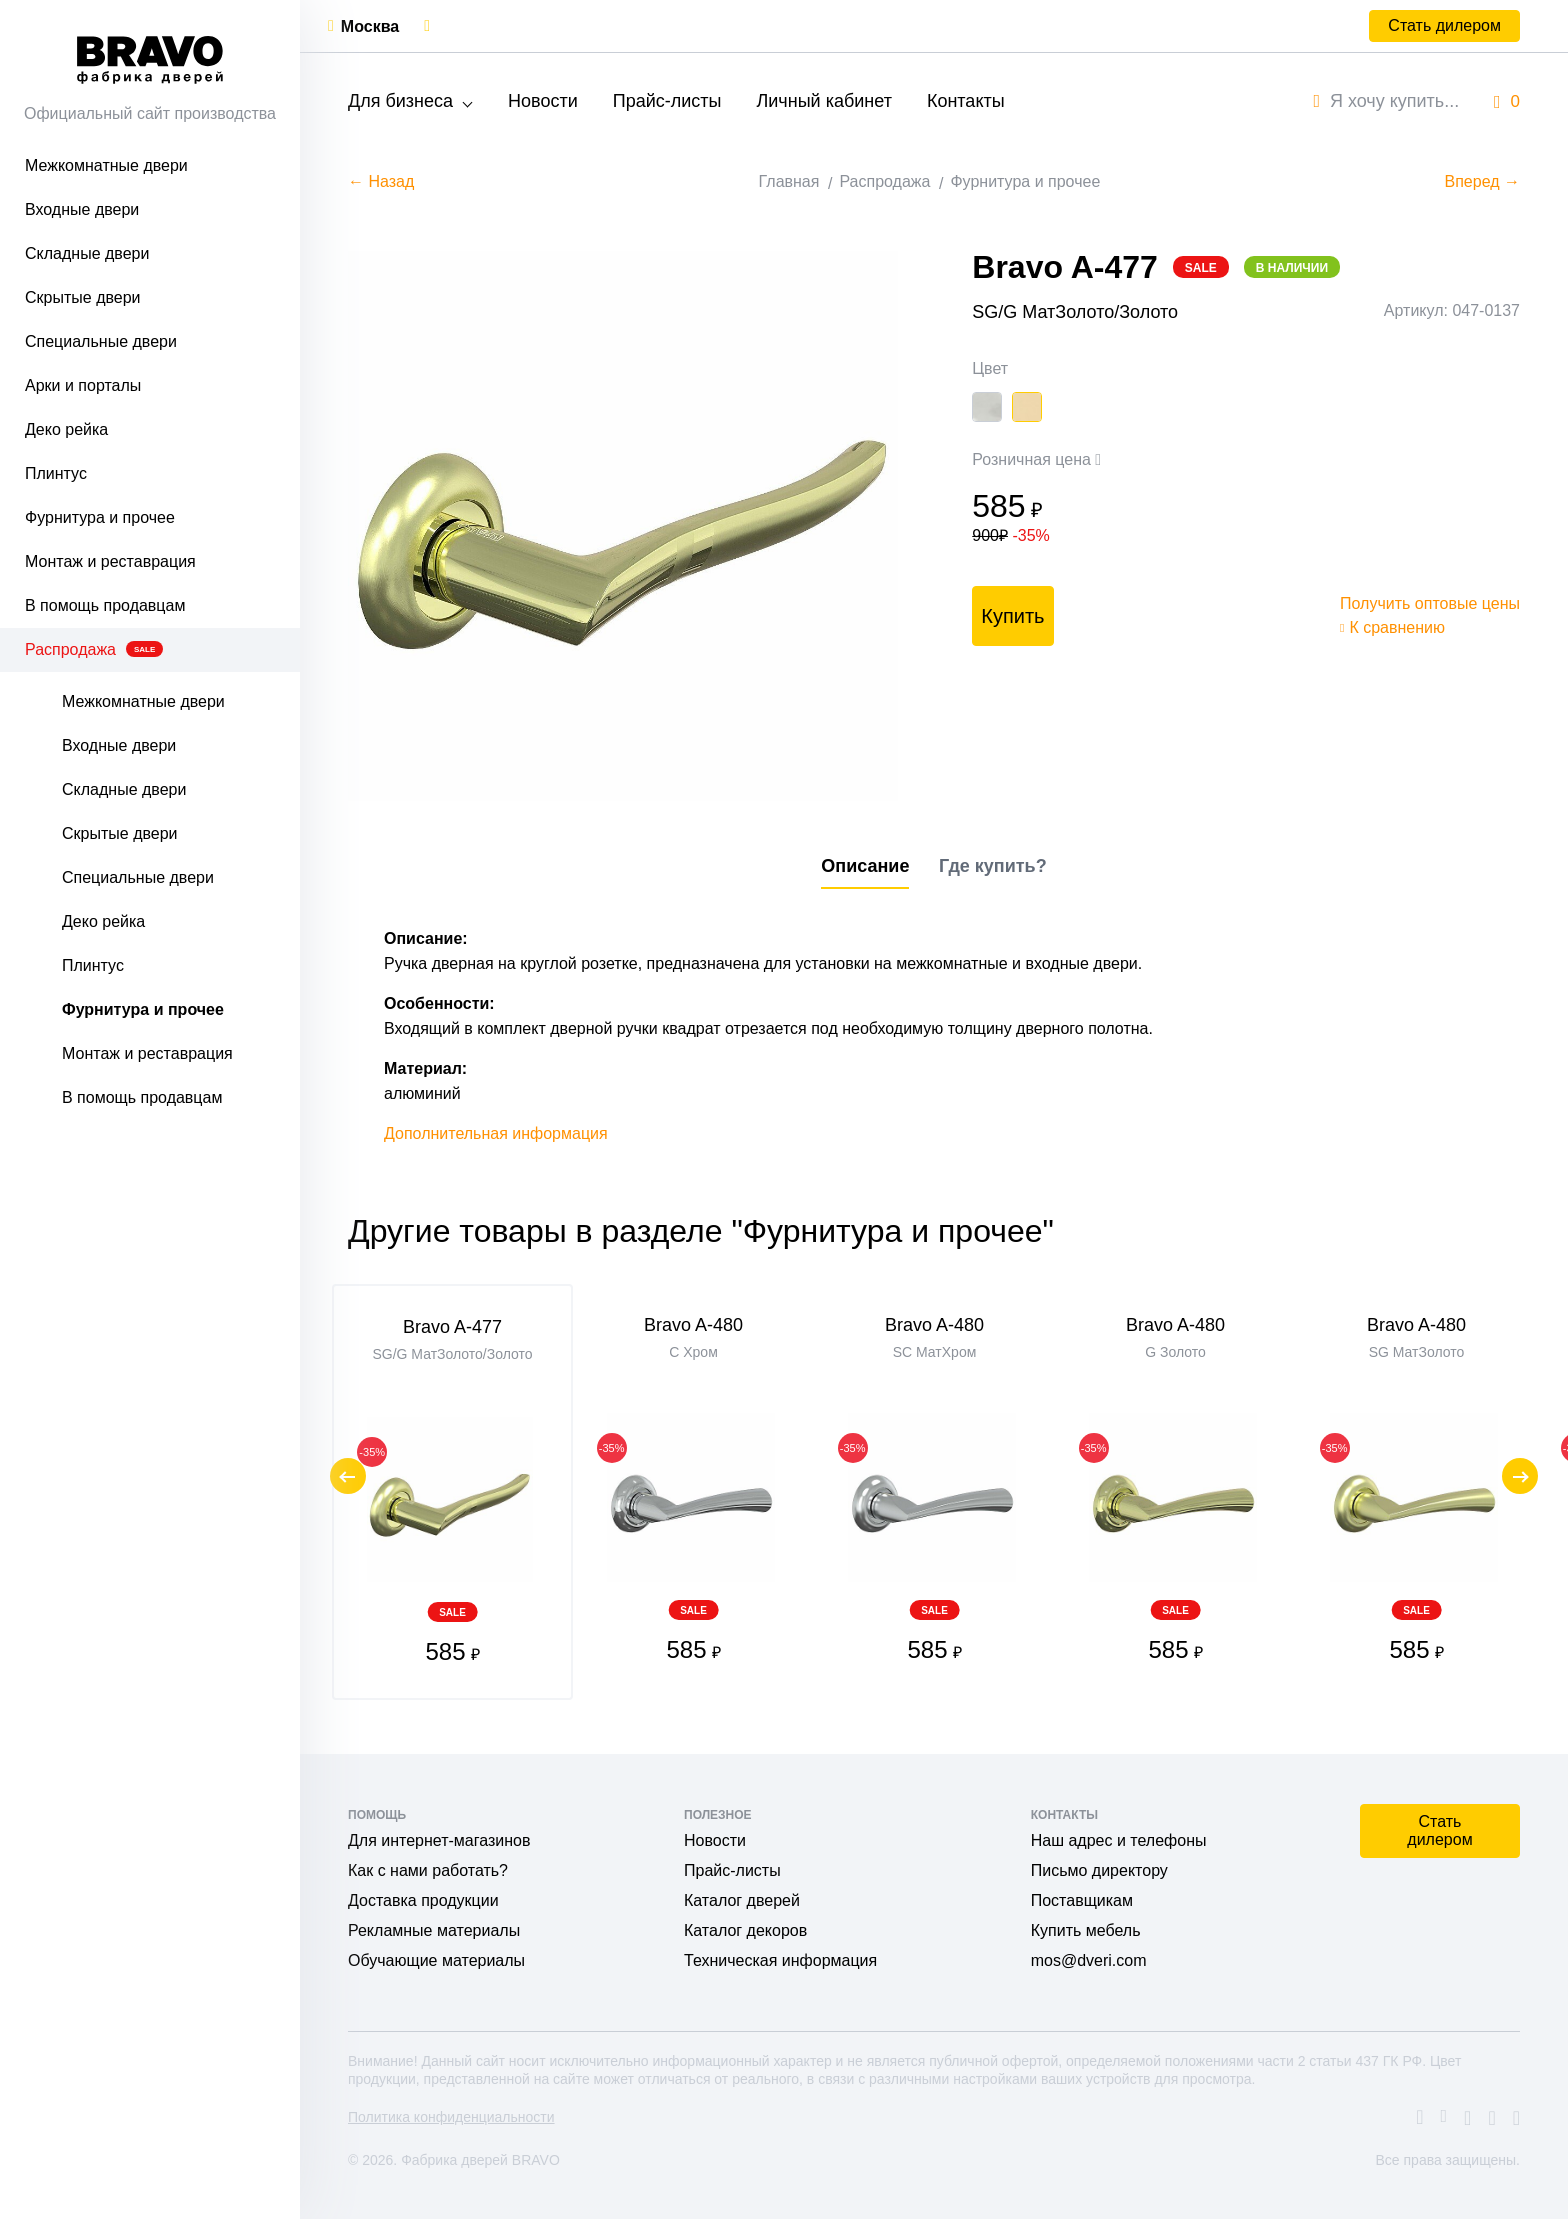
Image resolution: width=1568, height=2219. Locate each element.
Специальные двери (101, 341)
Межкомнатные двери (106, 165)
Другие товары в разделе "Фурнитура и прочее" (701, 1231)
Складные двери (87, 253)
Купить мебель (1086, 1930)
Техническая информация (780, 1960)
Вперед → (1482, 181)
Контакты (966, 101)
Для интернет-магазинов (439, 1840)
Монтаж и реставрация (110, 561)
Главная (789, 181)
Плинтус (56, 473)
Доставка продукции (423, 1900)
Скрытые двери (83, 297)
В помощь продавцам (105, 605)
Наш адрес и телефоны (1119, 1840)
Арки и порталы (83, 385)
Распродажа (94, 649)
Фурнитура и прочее (100, 517)
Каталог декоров (745, 1930)
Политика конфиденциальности (451, 2117)
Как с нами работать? (428, 1870)
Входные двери (82, 209)
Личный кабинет (823, 101)
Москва (370, 26)
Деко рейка (66, 429)
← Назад (381, 181)
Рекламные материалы (434, 1930)
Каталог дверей (742, 1900)
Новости (543, 101)
